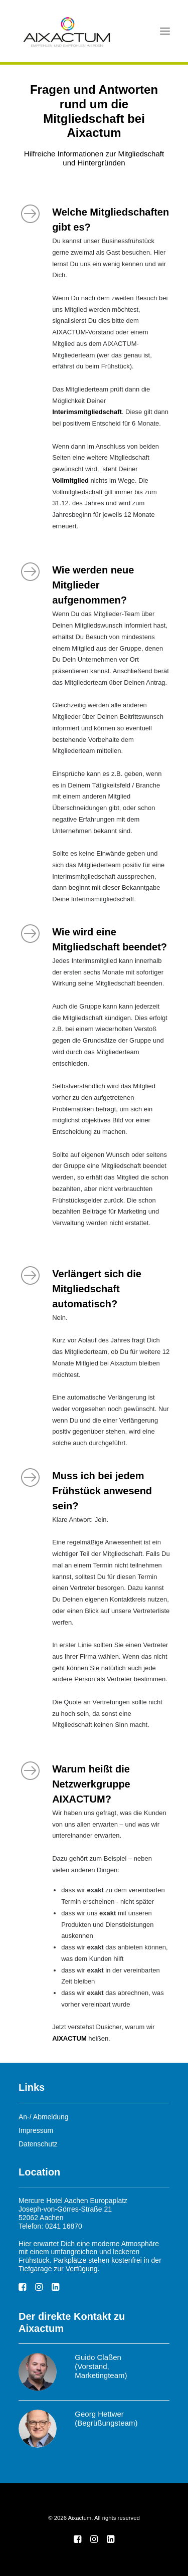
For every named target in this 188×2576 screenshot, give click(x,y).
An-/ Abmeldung (44, 2117)
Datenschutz (38, 2144)
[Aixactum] (66, 31)
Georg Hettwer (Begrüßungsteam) (106, 2418)
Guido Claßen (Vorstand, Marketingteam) (101, 2366)
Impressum (36, 2130)
